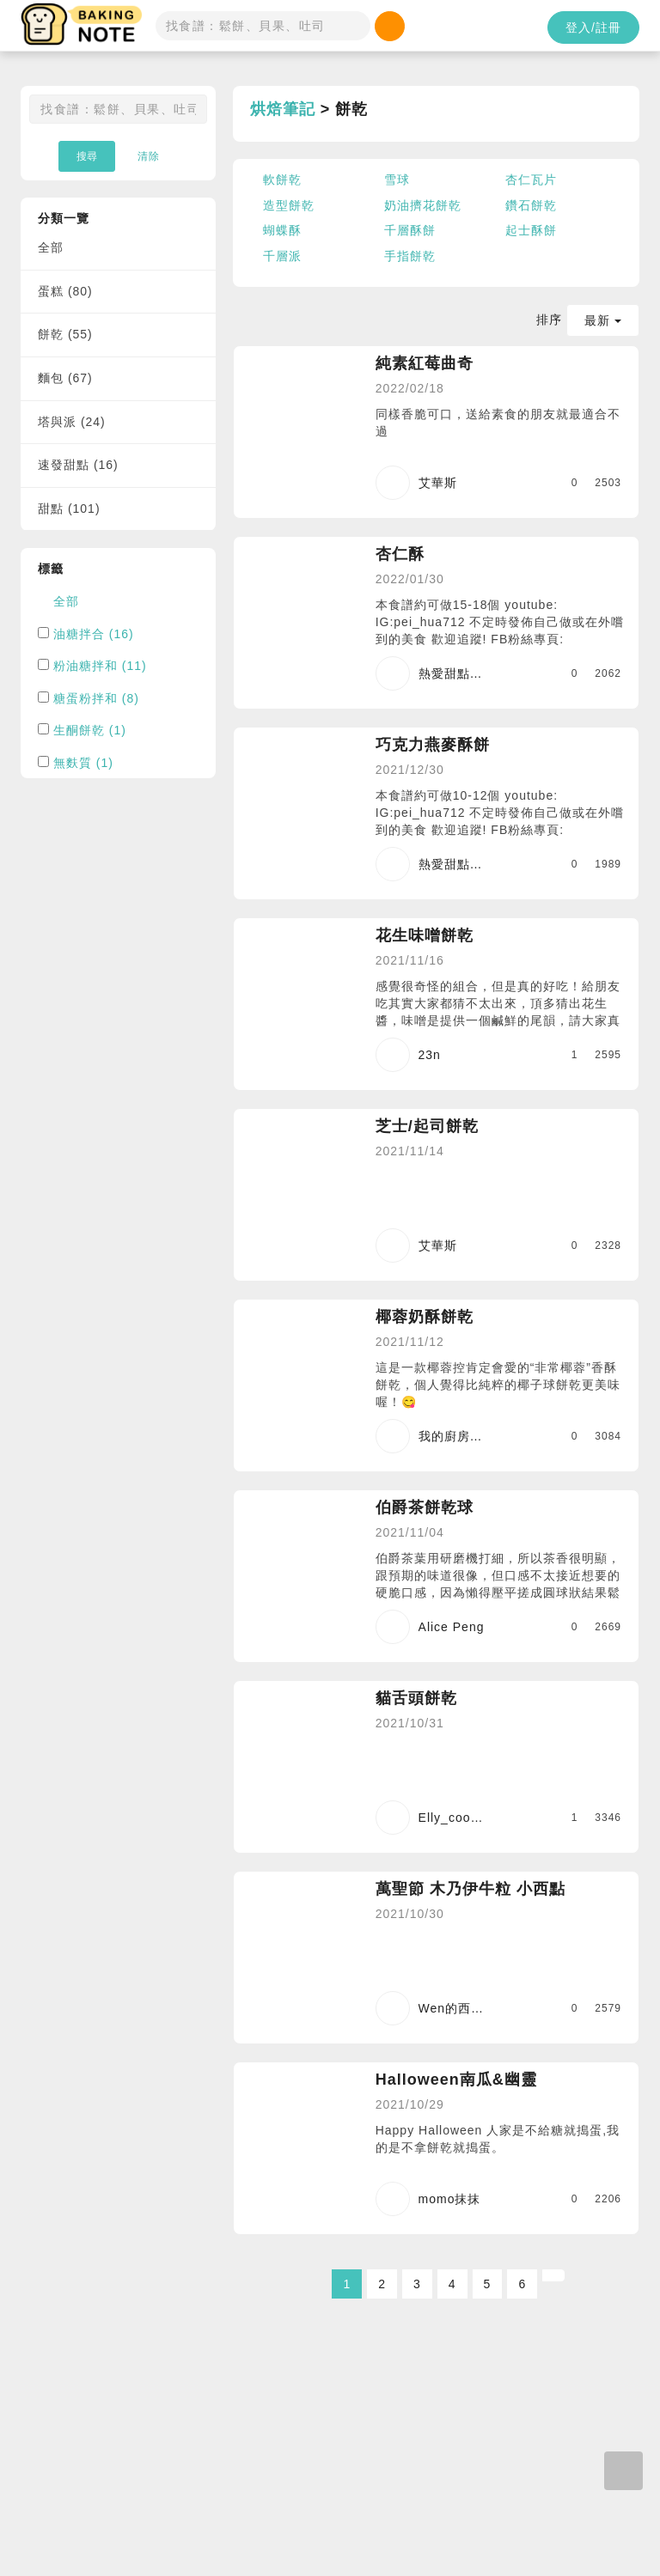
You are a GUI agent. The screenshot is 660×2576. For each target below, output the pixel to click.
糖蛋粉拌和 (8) (96, 698)
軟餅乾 (282, 179)
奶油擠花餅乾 (422, 205)
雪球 (397, 179)
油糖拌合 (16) (93, 634)
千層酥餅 (410, 230)
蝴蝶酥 (282, 230)
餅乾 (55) (65, 334)
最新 (602, 320)
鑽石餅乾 (531, 205)
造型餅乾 (289, 205)
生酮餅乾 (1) (89, 730)
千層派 (282, 256)
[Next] (553, 2275)
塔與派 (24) (72, 422)
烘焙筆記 (282, 109)
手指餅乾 (410, 256)
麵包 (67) (65, 378)
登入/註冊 (593, 27)
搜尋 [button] (86, 156)
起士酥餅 (531, 230)
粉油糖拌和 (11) (100, 666)
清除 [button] (149, 156)
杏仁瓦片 (531, 179)
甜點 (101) (69, 508)
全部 (51, 247)
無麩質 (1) (83, 763)
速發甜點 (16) (78, 465)
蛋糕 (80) (65, 291)
